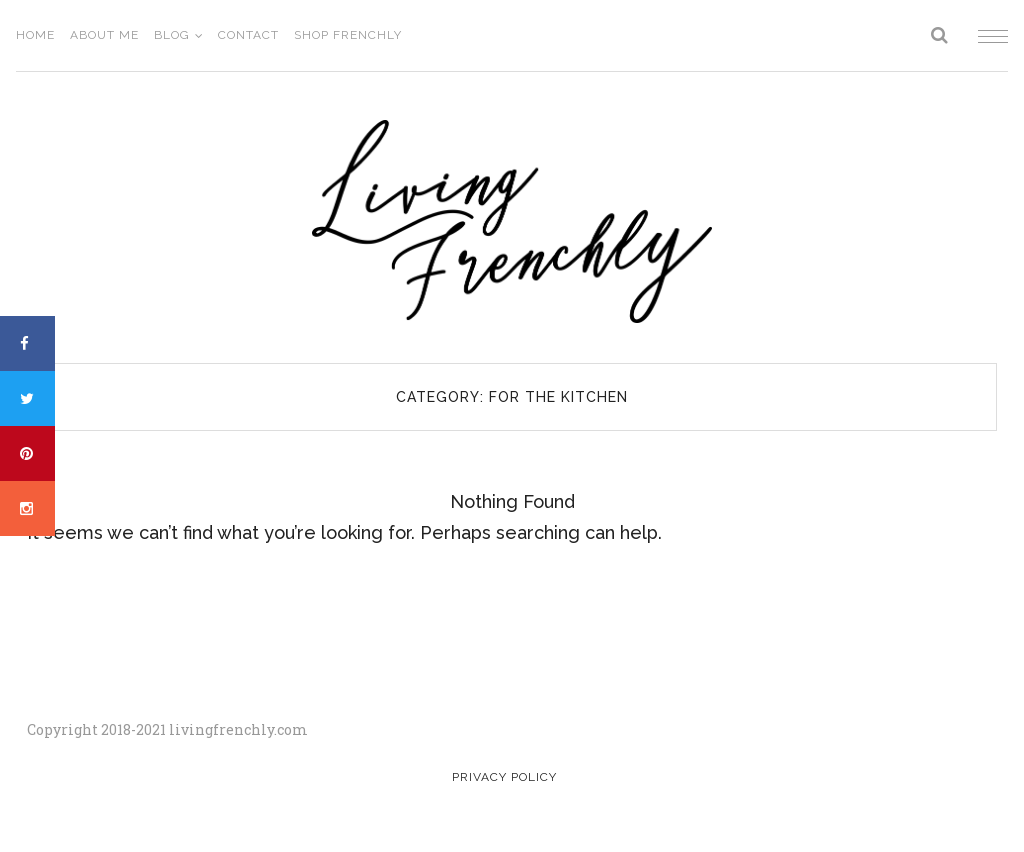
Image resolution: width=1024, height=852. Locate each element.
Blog (172, 35)
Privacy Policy (504, 777)
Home (35, 35)
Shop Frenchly (348, 35)
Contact (248, 35)
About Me (104, 35)
